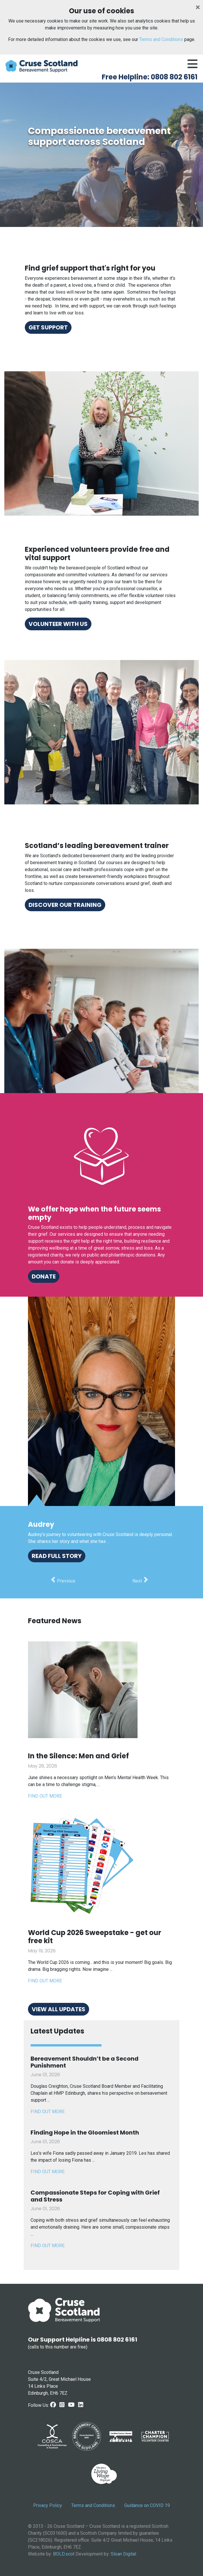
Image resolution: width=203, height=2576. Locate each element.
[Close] (198, 7)
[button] (62, 1581)
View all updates (58, 2009)
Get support (48, 327)
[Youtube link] (71, 2405)
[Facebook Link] (53, 2405)
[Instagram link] (62, 2405)
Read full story (57, 1556)
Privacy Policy (47, 2505)
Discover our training (65, 905)
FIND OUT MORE (48, 2111)
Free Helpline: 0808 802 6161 (150, 77)
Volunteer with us (58, 624)
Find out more (45, 1796)
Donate (44, 1276)
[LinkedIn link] (80, 2405)
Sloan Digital (123, 2554)
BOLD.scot (63, 2554)
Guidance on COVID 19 (147, 2505)
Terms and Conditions (161, 39)
